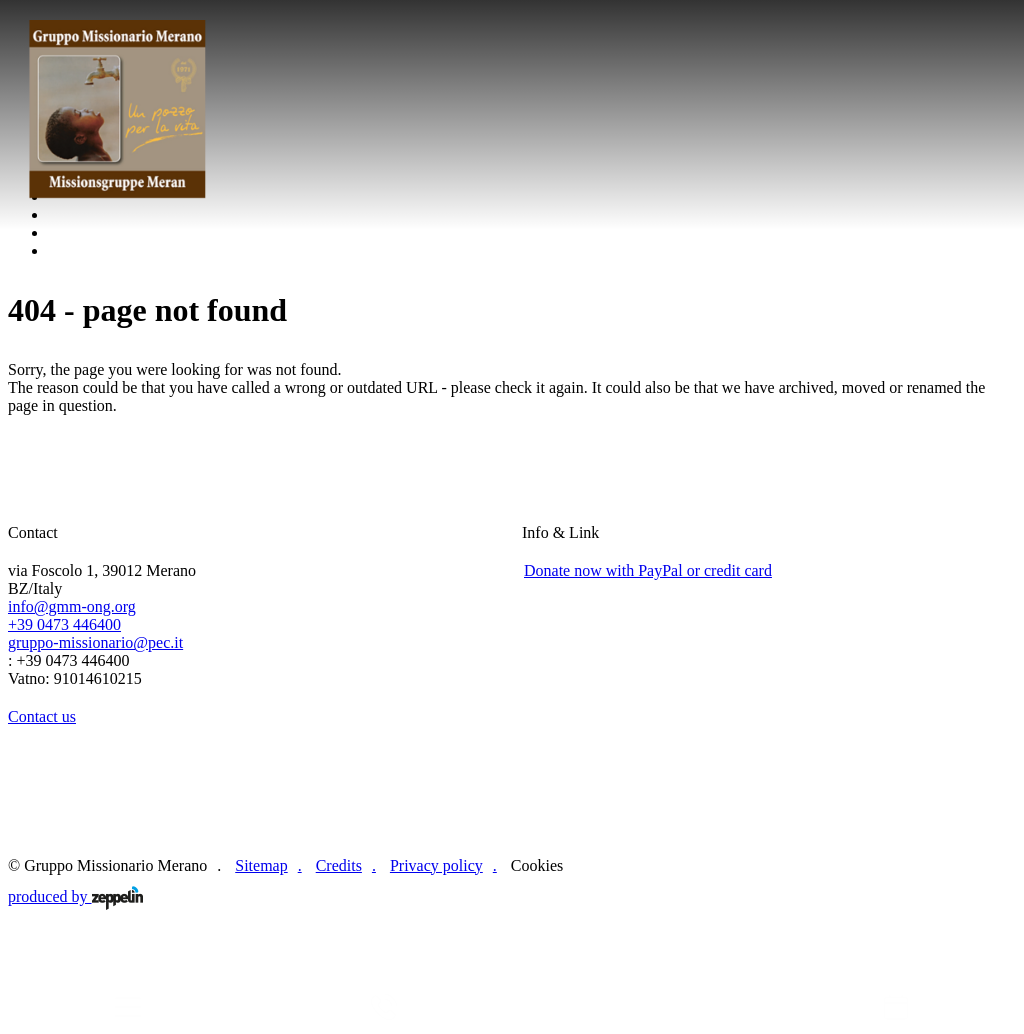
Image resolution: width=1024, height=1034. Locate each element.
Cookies (537, 865)
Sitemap (261, 865)
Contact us (42, 716)
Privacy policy (436, 865)
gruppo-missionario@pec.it (95, 642)
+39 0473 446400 (64, 624)
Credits (339, 865)
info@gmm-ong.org (72, 606)
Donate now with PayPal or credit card (648, 570)
